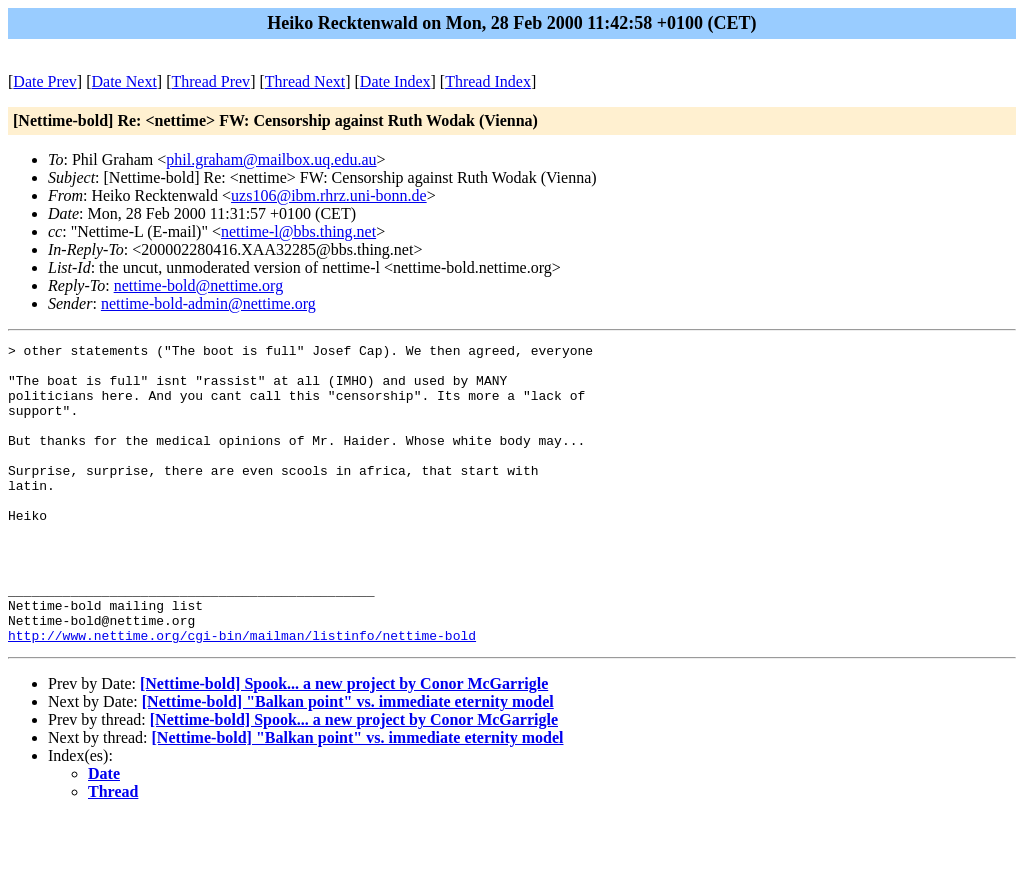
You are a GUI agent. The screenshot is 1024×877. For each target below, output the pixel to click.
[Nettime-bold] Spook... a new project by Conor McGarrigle (344, 743)
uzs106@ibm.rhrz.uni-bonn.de (329, 195)
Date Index (395, 81)
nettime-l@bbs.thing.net (298, 231)
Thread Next (305, 81)
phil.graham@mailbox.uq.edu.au (271, 159)
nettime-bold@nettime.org (199, 285)
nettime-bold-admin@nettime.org (208, 303)
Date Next (124, 81)
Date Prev (45, 81)
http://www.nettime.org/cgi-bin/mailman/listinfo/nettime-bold (242, 695)
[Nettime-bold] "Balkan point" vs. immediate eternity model (348, 761)
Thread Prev (210, 81)
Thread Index (488, 81)
